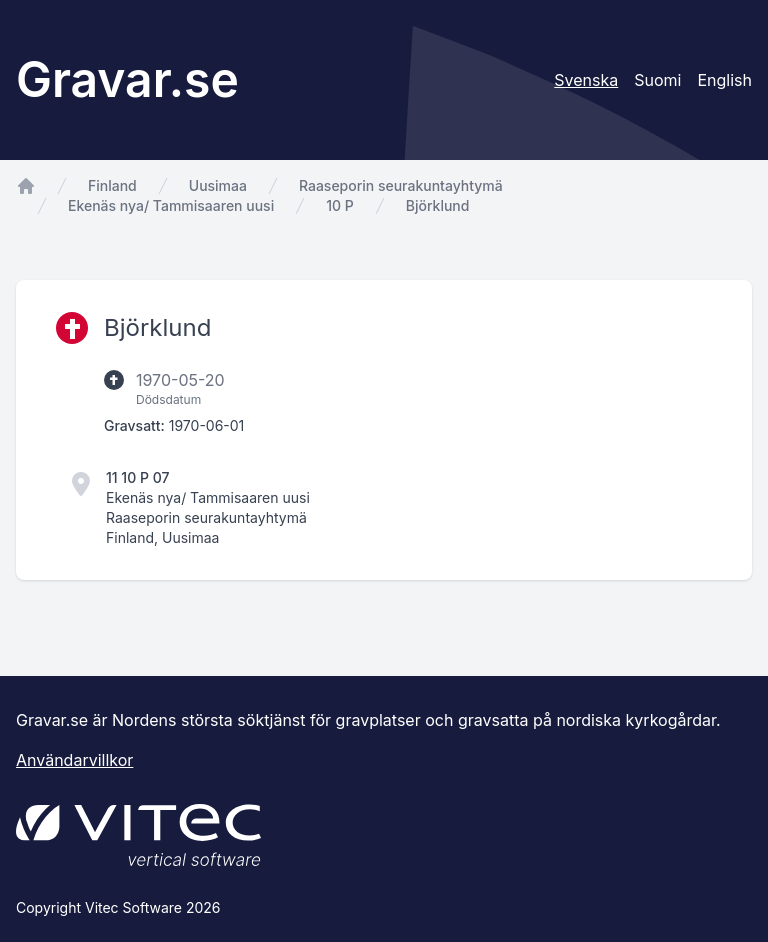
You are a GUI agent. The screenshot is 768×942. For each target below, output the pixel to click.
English (724, 80)
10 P (340, 205)
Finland (112, 185)
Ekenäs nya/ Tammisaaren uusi (171, 205)
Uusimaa (218, 185)
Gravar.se (127, 79)
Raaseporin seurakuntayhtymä (401, 185)
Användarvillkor (74, 760)
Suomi (657, 80)
